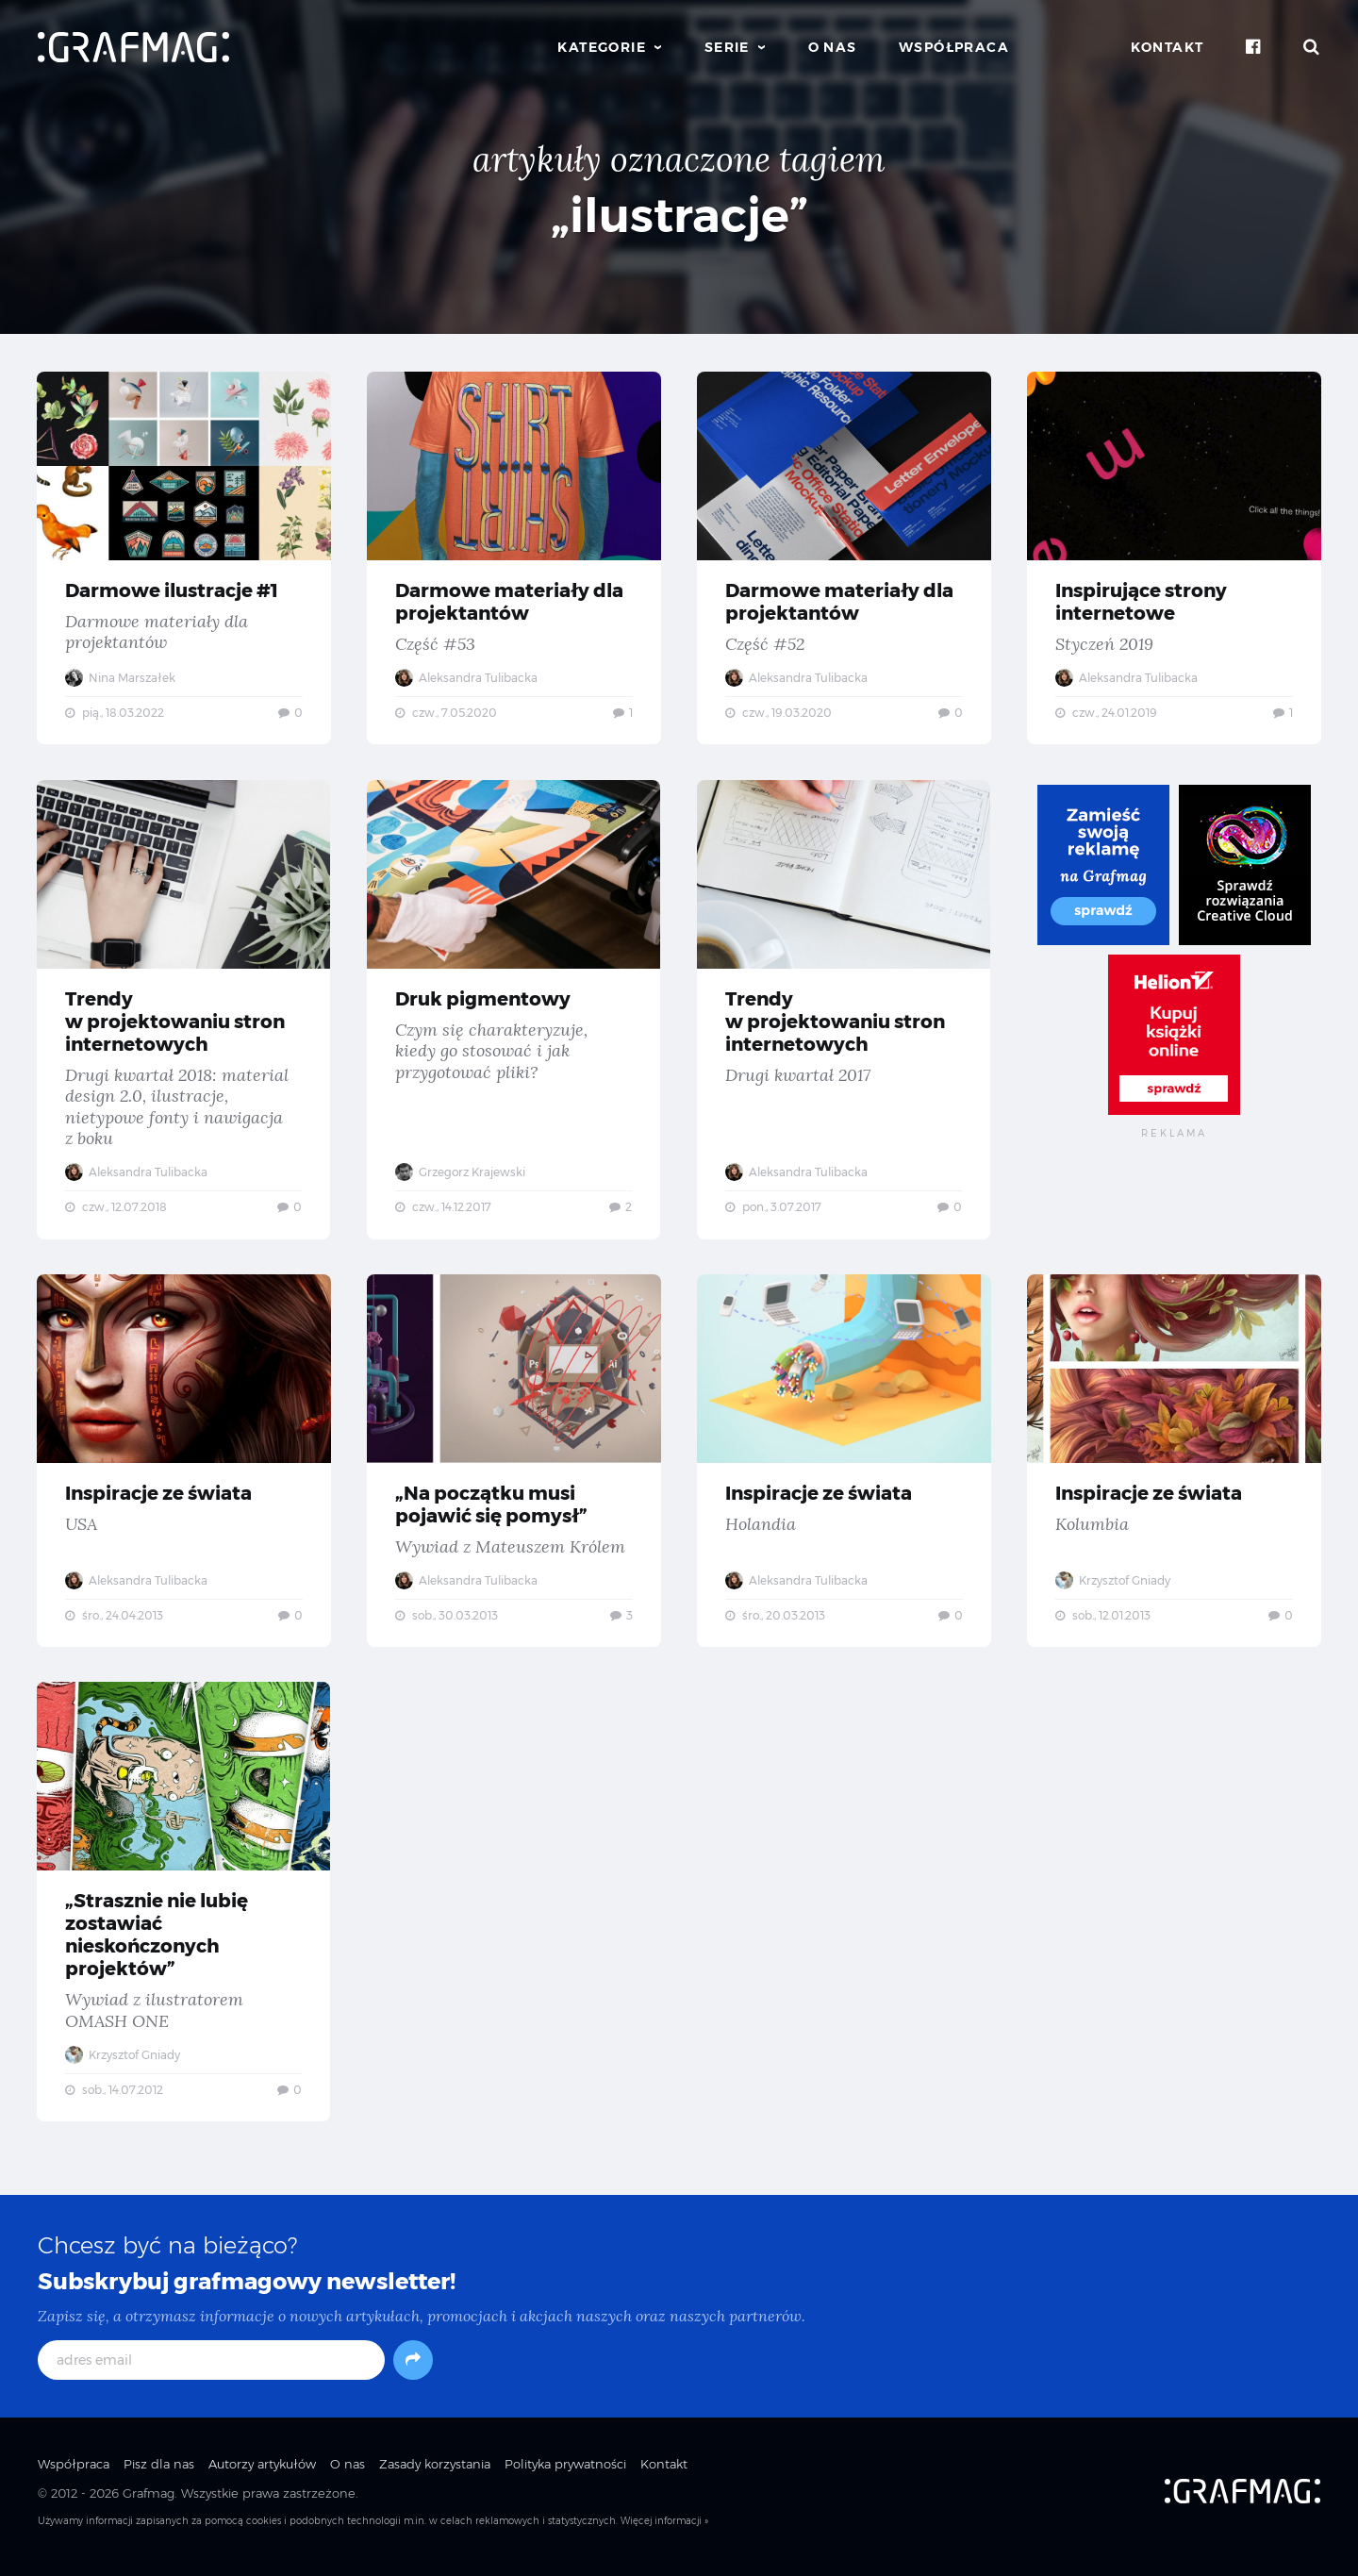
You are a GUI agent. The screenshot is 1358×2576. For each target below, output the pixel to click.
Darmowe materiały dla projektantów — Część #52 (844, 558)
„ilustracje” (679, 215)
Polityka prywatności (565, 2475)
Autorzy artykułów (262, 2475)
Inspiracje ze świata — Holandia (844, 1466)
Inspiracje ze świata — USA (184, 1466)
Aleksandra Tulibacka (467, 678)
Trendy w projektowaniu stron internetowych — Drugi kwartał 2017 (844, 1011)
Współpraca (954, 47)
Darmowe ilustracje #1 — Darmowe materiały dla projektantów (184, 558)
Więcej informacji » (664, 2531)
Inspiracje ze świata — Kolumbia (1174, 1466)
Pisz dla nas (159, 2475)
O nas (832, 47)
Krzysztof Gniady (1113, 1586)
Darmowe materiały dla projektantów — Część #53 (514, 558)
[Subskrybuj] (413, 2371)
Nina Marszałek (121, 678)
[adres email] (211, 2371)
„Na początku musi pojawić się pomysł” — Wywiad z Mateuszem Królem (514, 1466)
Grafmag (148, 2503)
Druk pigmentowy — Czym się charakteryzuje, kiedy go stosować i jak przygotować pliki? (514, 1011)
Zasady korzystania (434, 2475)
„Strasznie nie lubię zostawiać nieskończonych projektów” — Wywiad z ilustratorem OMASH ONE (184, 1910)
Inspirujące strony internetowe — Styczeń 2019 (1174, 558)
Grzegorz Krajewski (461, 1175)
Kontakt (1167, 47)
